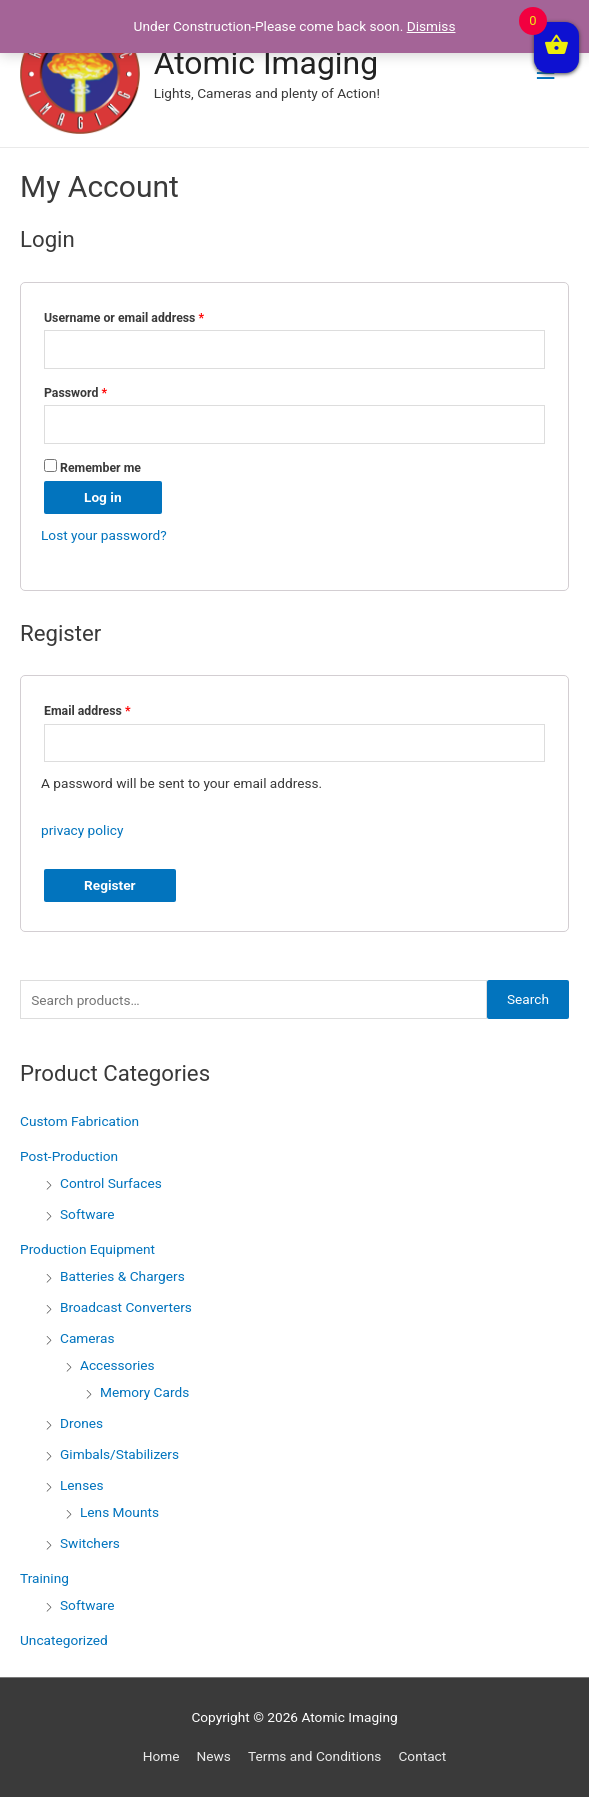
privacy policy (82, 830)
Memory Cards (144, 1392)
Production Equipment (87, 1249)
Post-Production (69, 1156)
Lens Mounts (119, 1512)
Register (110, 885)
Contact (422, 1756)
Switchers (90, 1543)
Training (44, 1578)
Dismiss (431, 26)
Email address (87, 711)
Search (528, 999)
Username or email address (124, 318)
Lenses (82, 1485)
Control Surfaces (111, 1183)
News (214, 1756)
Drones (81, 1423)
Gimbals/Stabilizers (119, 1454)
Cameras (87, 1338)
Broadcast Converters (126, 1307)
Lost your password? (104, 535)
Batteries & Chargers (122, 1276)
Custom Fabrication (79, 1121)
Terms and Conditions (314, 1756)
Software (87, 1214)
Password (75, 393)
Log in (103, 497)
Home (161, 1756)
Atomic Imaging (266, 63)
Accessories (117, 1365)
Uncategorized (64, 1640)
